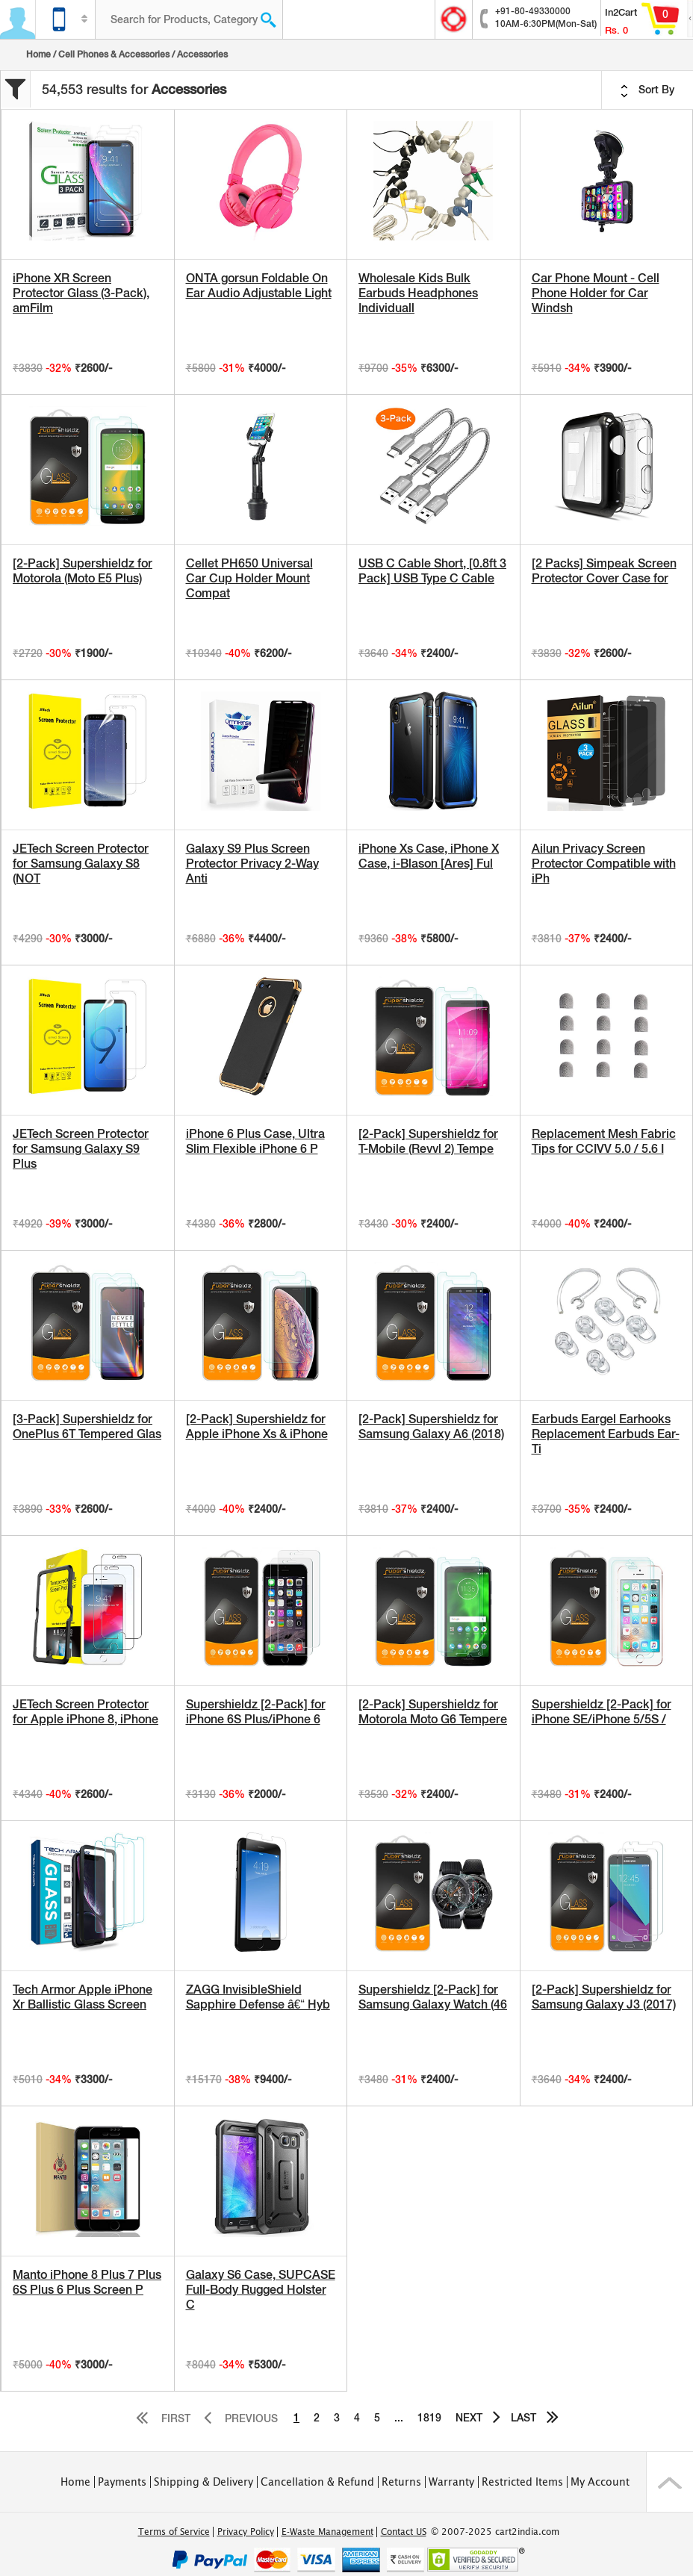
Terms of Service (174, 2532)
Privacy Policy (245, 2532)
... (398, 2418)
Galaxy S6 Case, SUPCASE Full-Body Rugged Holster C (260, 2290)
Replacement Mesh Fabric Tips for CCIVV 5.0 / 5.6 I (604, 1141)
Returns (401, 2482)
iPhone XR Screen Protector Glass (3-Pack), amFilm (81, 293)
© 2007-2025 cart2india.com (495, 2532)
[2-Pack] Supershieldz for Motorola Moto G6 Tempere (432, 1711)
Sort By (647, 90)
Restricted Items (522, 2482)
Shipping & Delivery (203, 2482)
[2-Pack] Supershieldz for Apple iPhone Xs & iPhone (257, 1426)
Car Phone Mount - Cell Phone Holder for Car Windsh (595, 293)
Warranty (451, 2482)
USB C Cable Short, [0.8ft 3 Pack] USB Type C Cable (432, 570)
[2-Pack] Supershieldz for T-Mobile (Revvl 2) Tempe (428, 1141)
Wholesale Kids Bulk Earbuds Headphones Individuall (418, 293)
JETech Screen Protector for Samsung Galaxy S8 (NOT (81, 863)
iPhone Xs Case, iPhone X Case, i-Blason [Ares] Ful (428, 856)
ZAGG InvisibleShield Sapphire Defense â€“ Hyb (258, 1997)
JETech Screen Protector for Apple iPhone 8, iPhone (85, 1711)
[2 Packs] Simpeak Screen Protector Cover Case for (604, 570)
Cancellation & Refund (317, 2482)
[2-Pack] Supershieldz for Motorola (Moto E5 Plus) (82, 570)
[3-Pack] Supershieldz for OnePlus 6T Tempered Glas (87, 1426)
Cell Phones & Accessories (114, 54)
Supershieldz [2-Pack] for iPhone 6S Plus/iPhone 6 (256, 1711)
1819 (429, 2418)
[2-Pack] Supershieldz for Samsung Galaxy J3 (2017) (604, 1997)
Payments (122, 2482)
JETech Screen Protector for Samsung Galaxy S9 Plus (81, 1149)
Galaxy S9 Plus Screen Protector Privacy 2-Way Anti (252, 863)
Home (38, 54)
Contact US (403, 2532)
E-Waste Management (327, 2532)
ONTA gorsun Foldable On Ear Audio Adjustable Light (259, 285)
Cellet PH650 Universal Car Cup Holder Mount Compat (249, 578)
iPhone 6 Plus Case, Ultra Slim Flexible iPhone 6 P (255, 1141)
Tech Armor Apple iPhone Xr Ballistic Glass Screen (82, 1997)
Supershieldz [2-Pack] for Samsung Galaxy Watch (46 (432, 1997)
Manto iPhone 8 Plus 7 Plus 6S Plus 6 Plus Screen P (87, 2282)
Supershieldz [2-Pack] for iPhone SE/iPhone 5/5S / (601, 1711)
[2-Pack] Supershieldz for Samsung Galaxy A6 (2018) (431, 1426)
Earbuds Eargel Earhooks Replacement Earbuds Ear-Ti (606, 1434)
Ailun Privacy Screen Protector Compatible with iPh (604, 863)
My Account (600, 2482)
